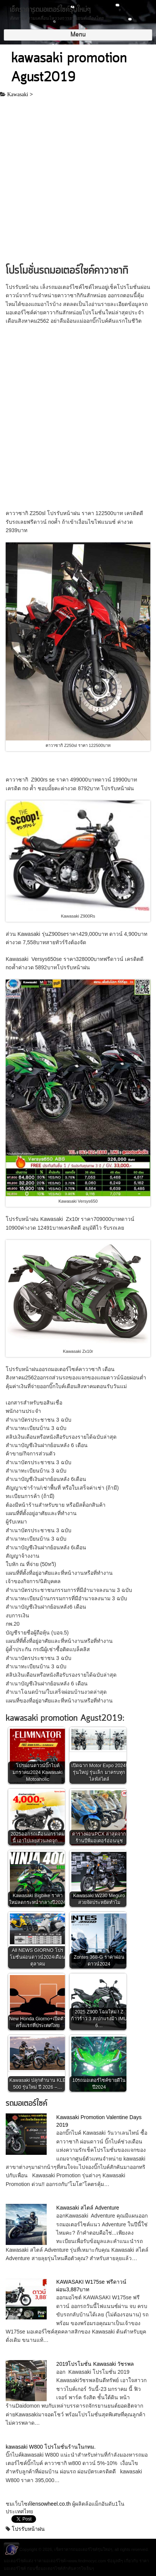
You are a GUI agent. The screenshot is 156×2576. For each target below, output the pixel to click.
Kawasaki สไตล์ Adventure (87, 2208)
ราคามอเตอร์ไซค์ (50, 2561)
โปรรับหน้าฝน (28, 2529)
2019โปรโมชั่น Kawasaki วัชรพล (95, 2364)
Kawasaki (17, 94)
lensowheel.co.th (51, 2504)
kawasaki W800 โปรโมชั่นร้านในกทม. (51, 2447)
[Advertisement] (78, 181)
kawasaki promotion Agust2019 (69, 68)
